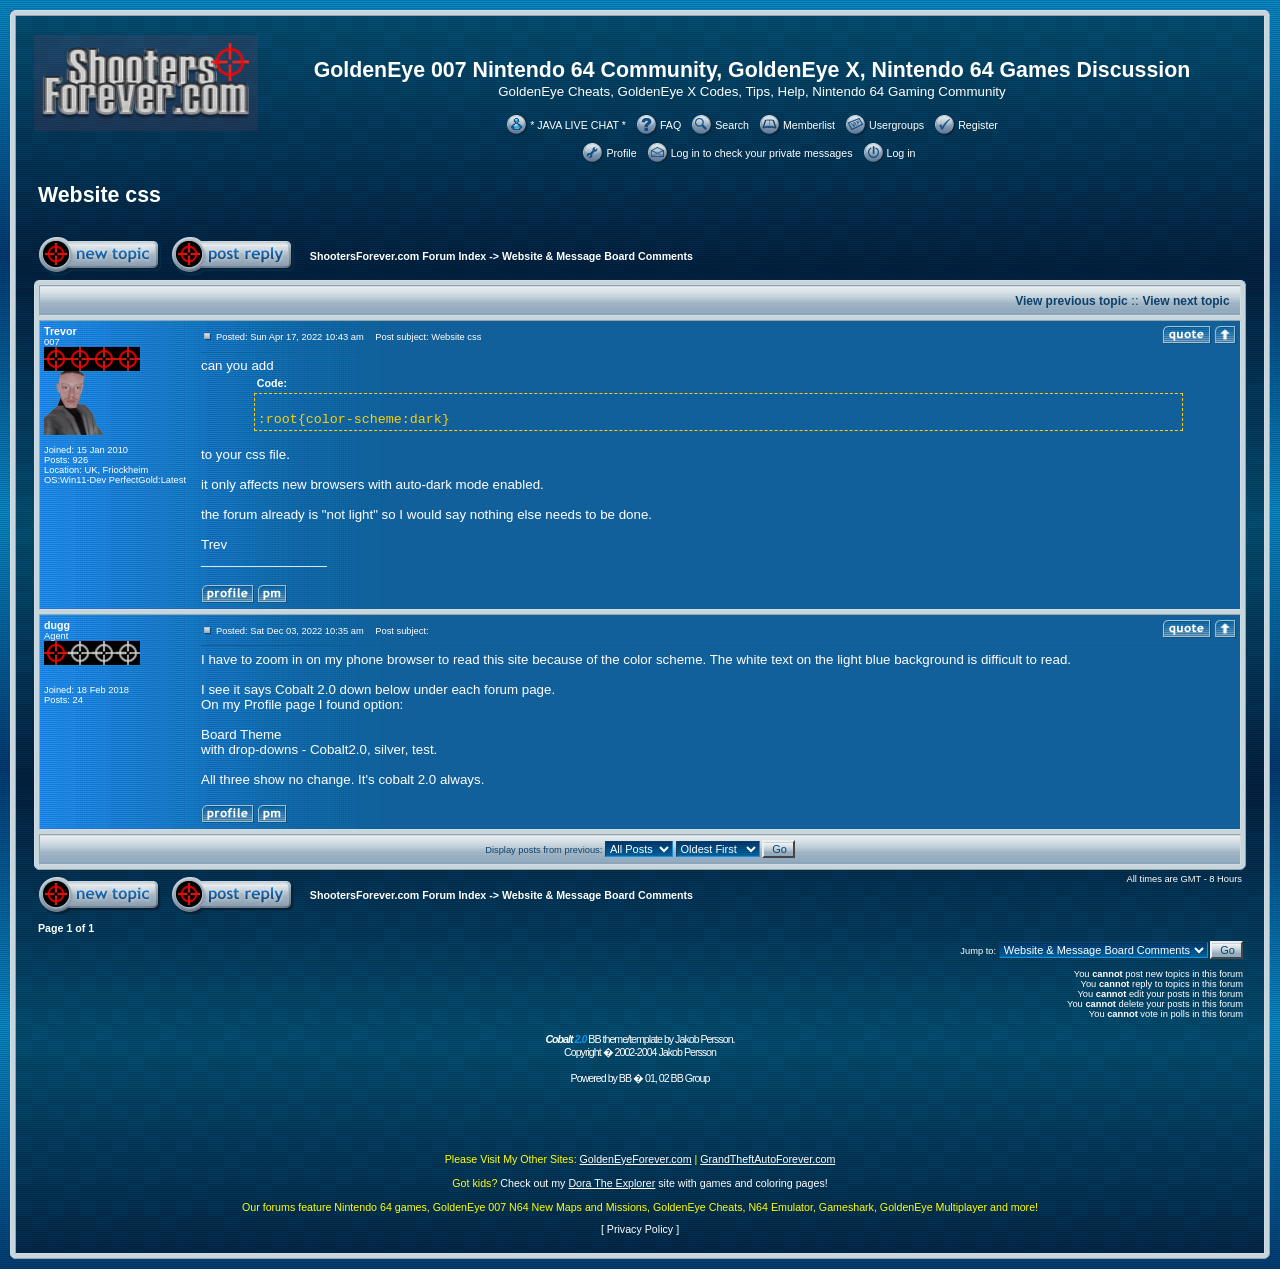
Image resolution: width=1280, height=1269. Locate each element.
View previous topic (1071, 301)
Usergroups (896, 125)
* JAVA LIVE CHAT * (578, 125)
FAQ (670, 125)
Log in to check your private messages (762, 153)
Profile (621, 153)
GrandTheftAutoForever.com (767, 1159)
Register (978, 125)
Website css (99, 195)
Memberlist (809, 125)
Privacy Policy (640, 1229)
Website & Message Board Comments (597, 256)
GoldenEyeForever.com (636, 1159)
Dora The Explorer (611, 1183)
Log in (901, 153)
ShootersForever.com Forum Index (398, 256)
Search (732, 125)
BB (625, 1078)
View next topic (1185, 301)
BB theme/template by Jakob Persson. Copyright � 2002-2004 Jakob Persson (639, 1045)
